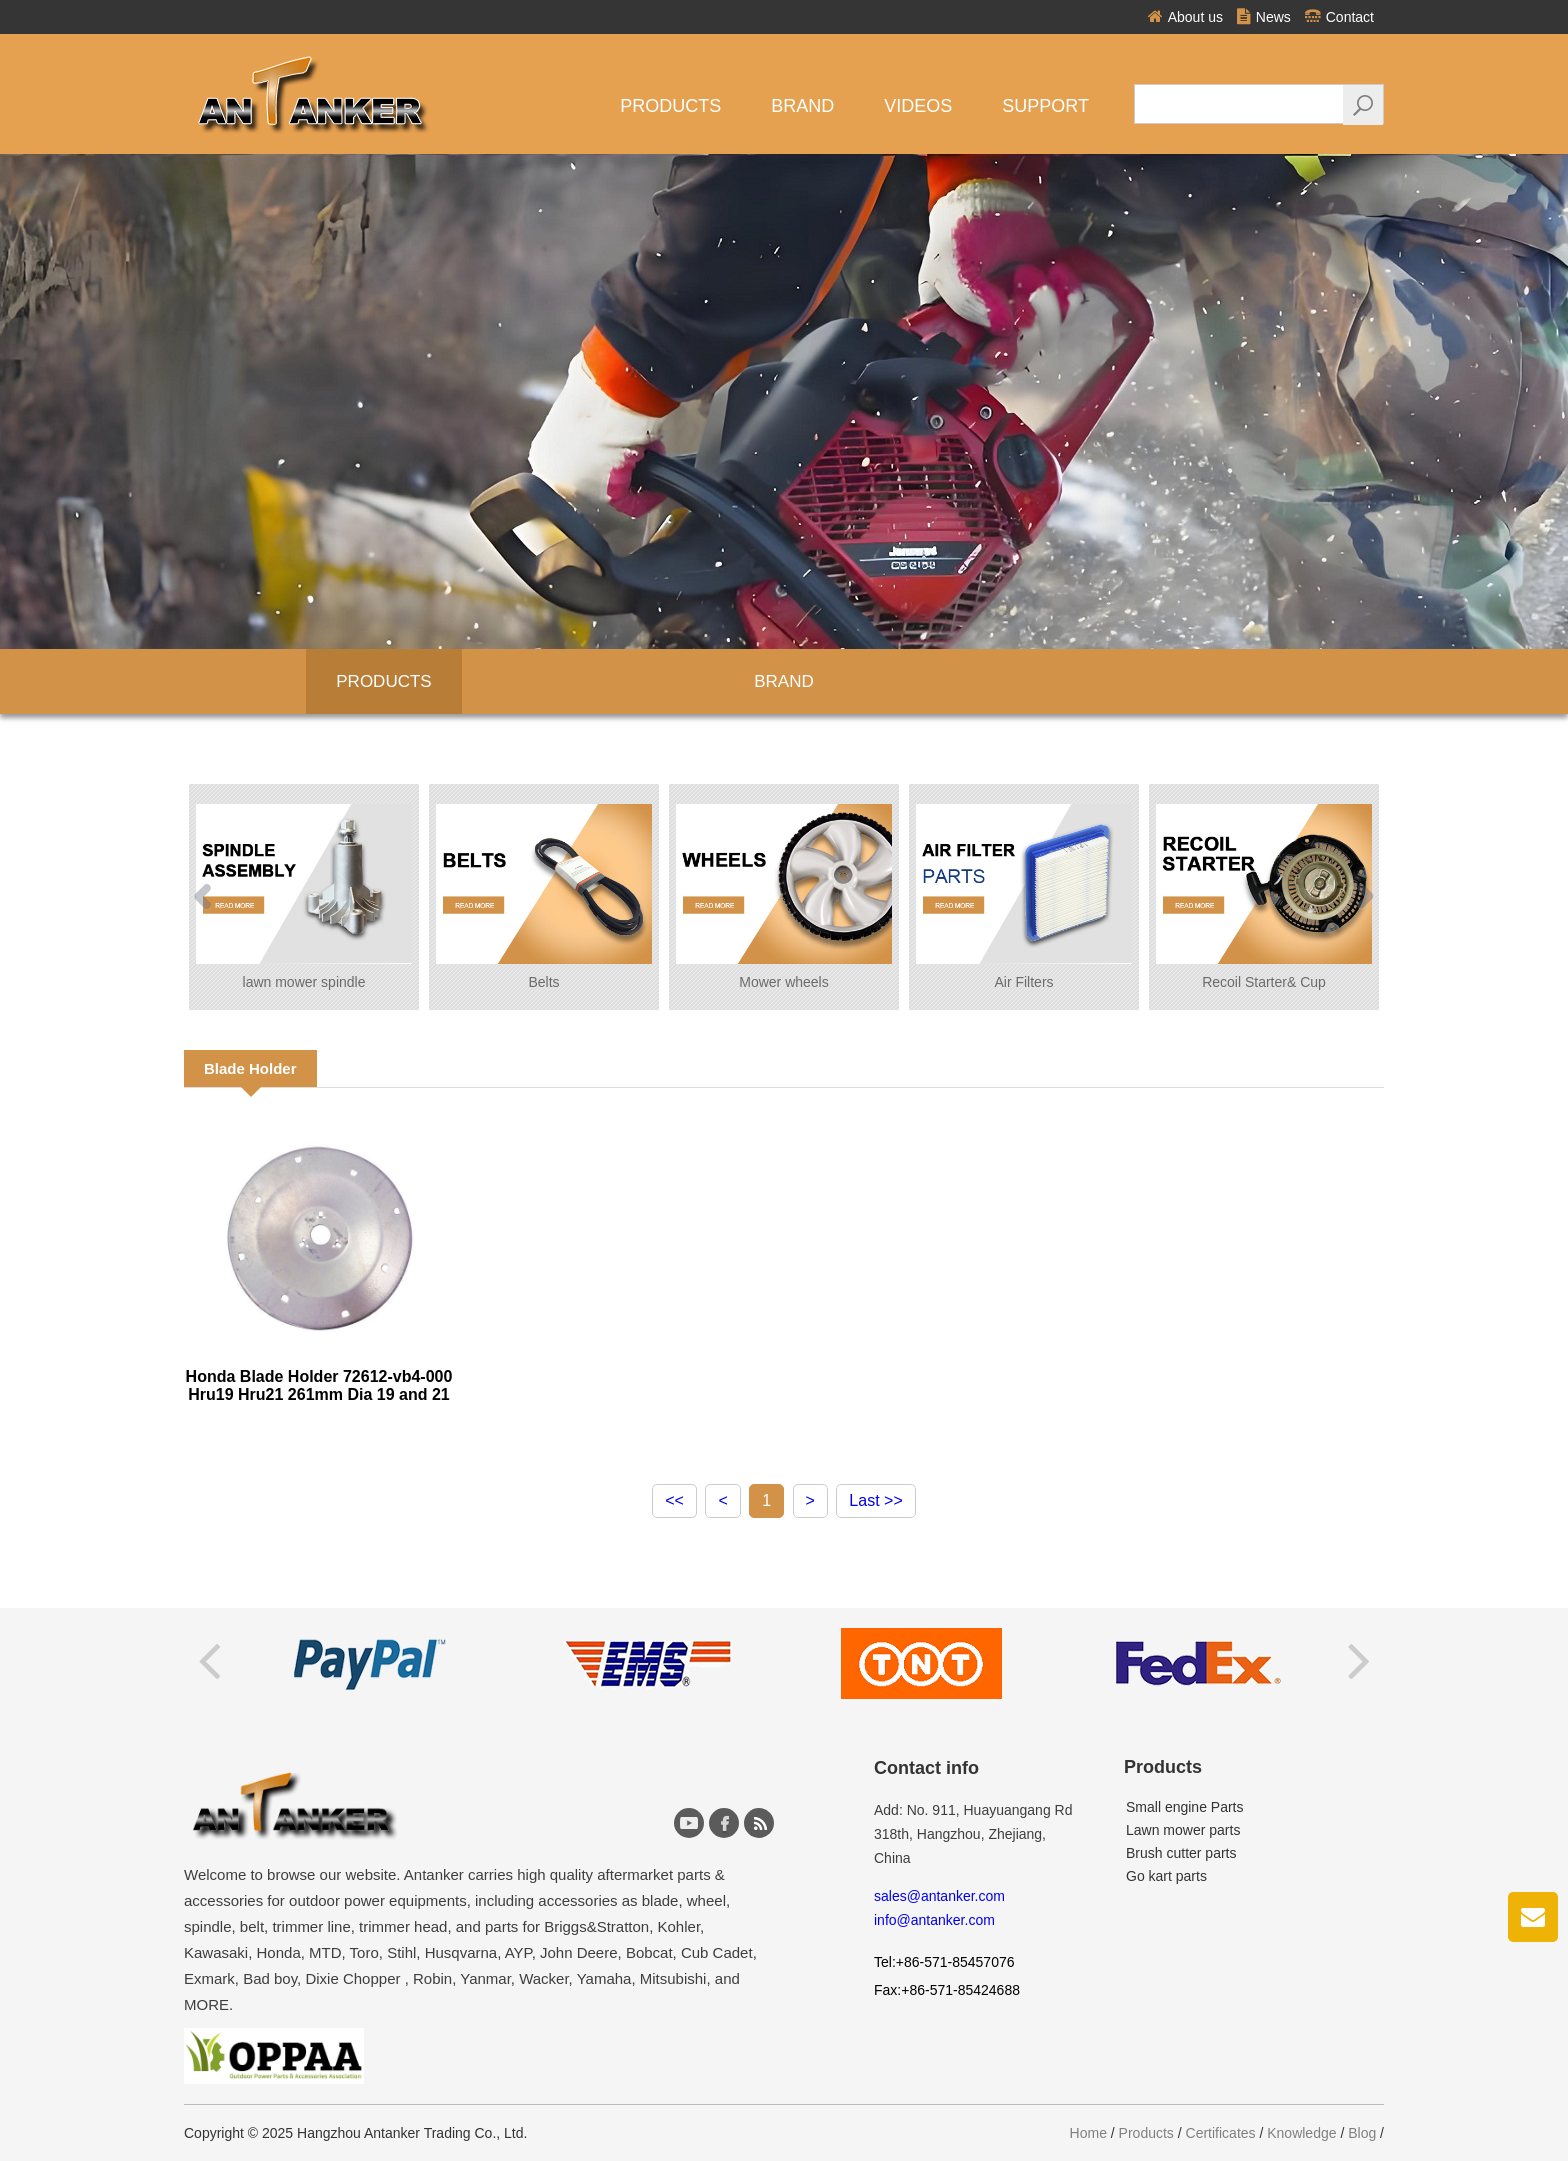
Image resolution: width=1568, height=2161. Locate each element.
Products (670, 106)
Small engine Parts (1185, 1807)
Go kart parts (1166, 1876)
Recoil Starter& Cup (1263, 897)
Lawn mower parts (1183, 1830)
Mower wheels (783, 897)
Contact (1339, 17)
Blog (1362, 2133)
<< (674, 1500)
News (1264, 17)
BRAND (784, 681)
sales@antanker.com (939, 1896)
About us (1185, 17)
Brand (802, 106)
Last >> (875, 1500)
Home (1088, 2133)
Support (1045, 106)
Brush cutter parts (1181, 1853)
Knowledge (1301, 2133)
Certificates (1221, 2133)
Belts (543, 897)
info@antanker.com (934, 1920)
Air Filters (1023, 897)
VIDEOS (918, 106)
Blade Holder (250, 1068)
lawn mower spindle (303, 897)
